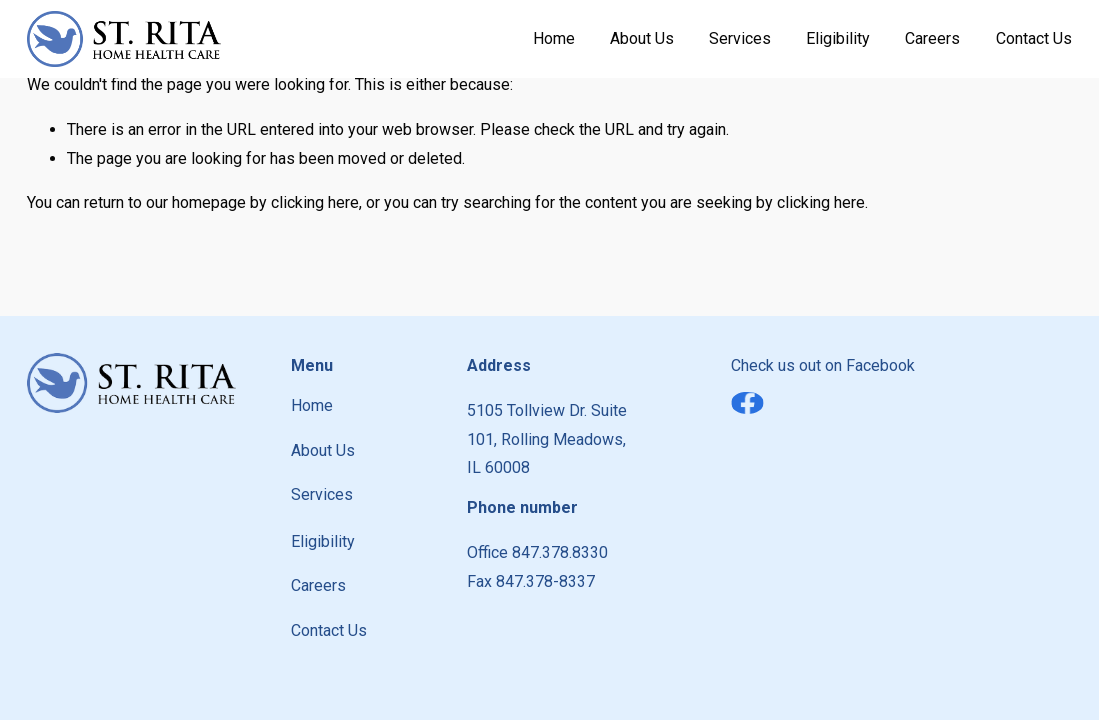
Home (554, 38)
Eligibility (838, 38)
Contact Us (1034, 38)
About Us (642, 38)
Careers (932, 38)
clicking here (315, 202)
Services (740, 38)
